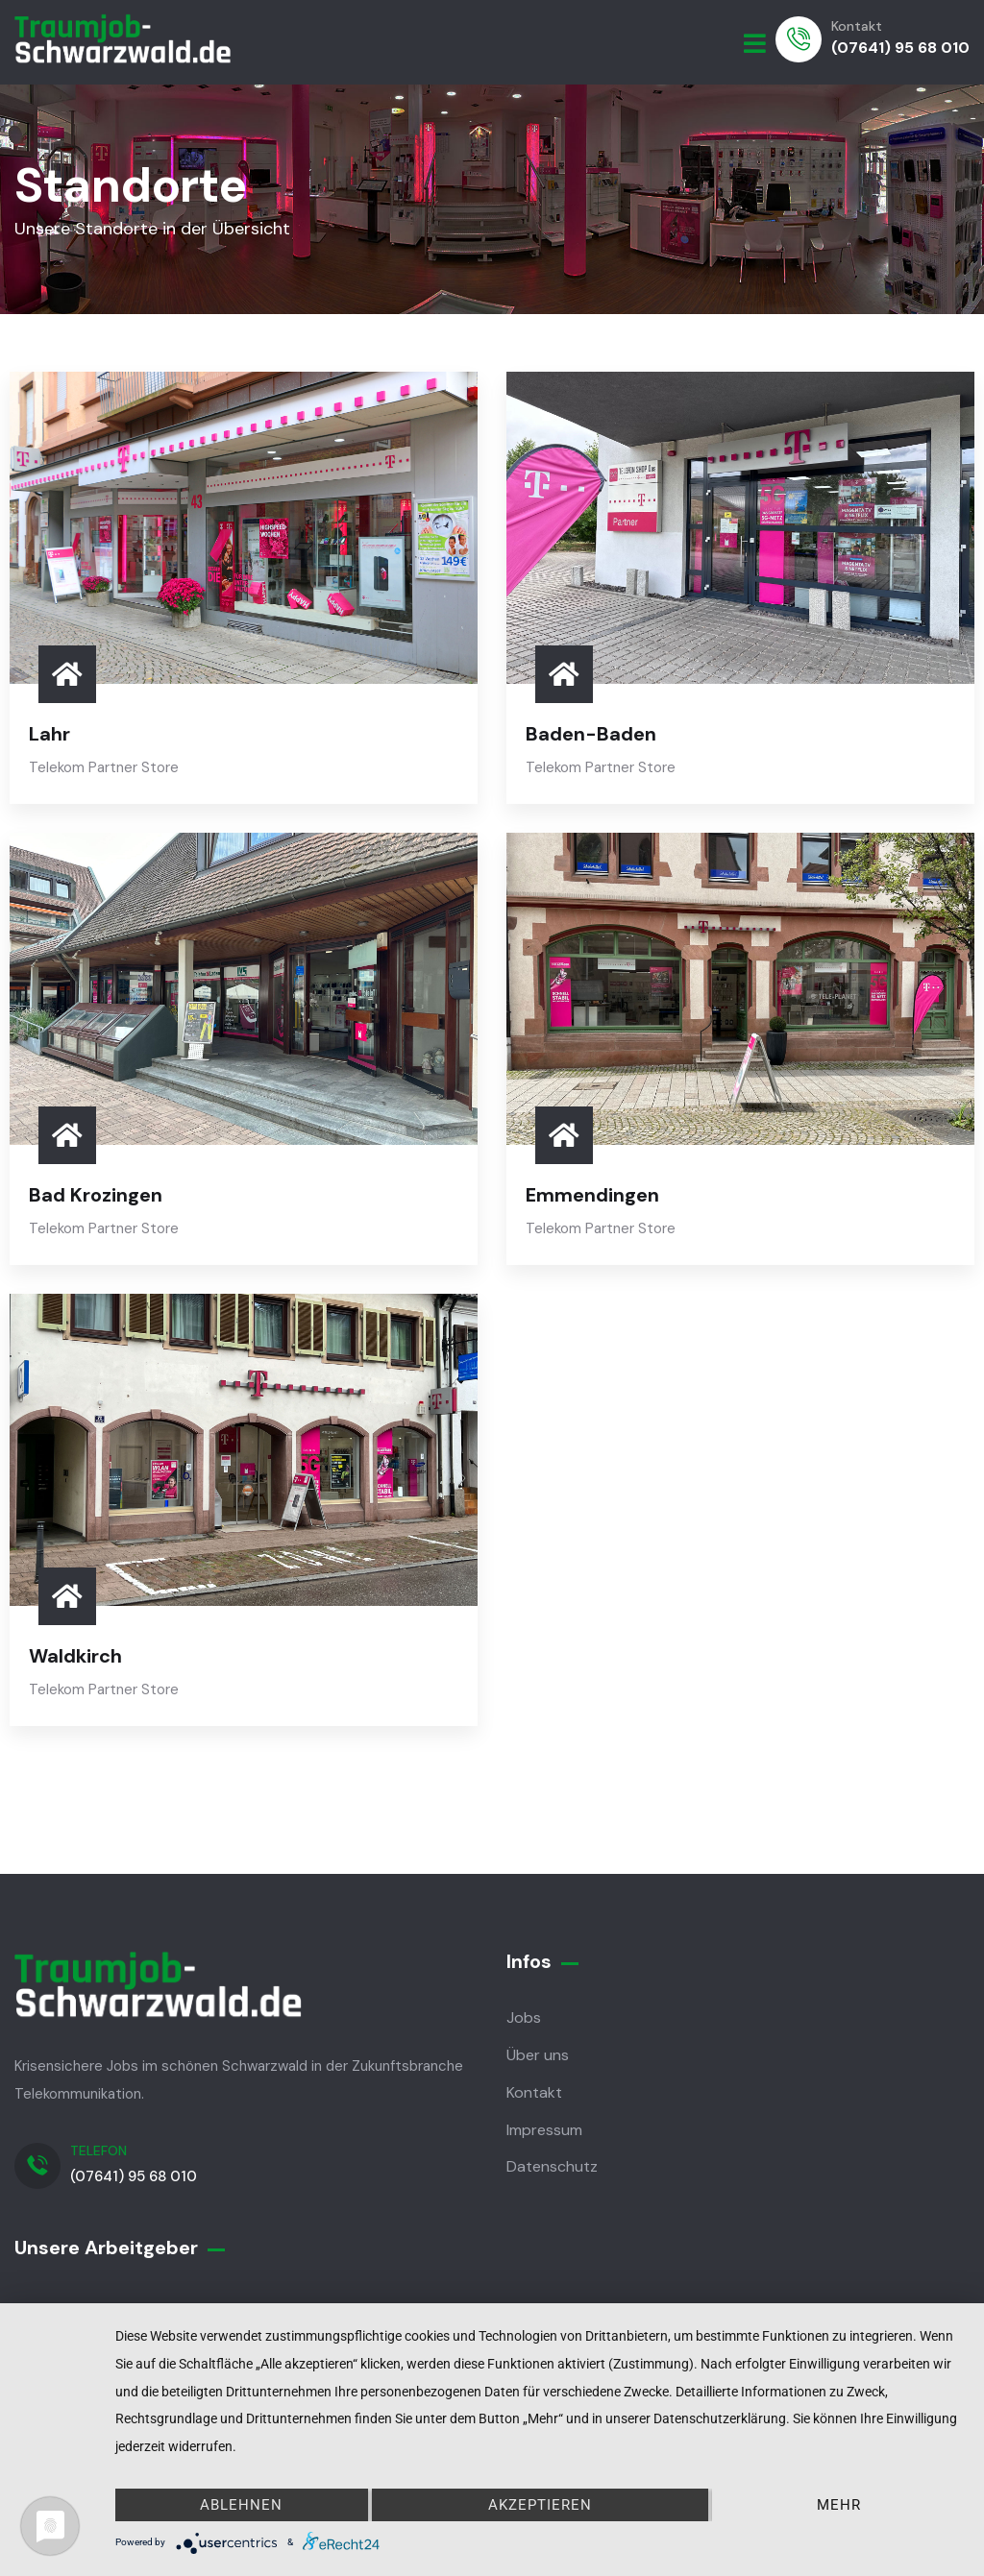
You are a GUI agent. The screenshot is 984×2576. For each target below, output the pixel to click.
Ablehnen (241, 2505)
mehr (839, 2505)
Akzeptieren (540, 2505)
